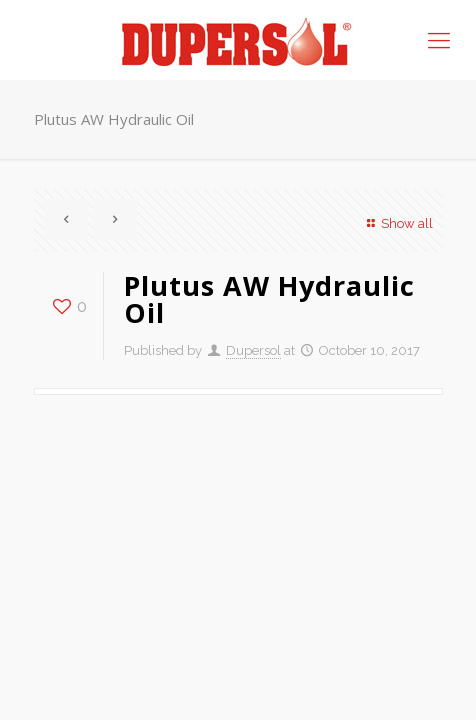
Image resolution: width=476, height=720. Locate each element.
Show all (397, 223)
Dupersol (253, 350)
